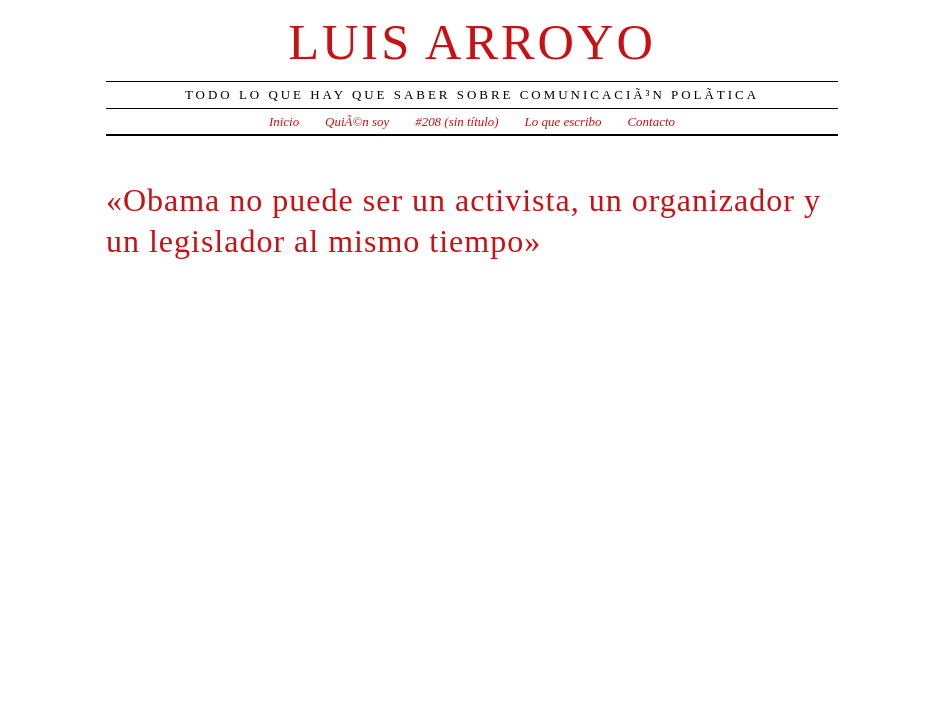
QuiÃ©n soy (357, 121)
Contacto (651, 121)
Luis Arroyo (472, 42)
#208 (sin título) (456, 121)
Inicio (284, 121)
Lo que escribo (563, 121)
